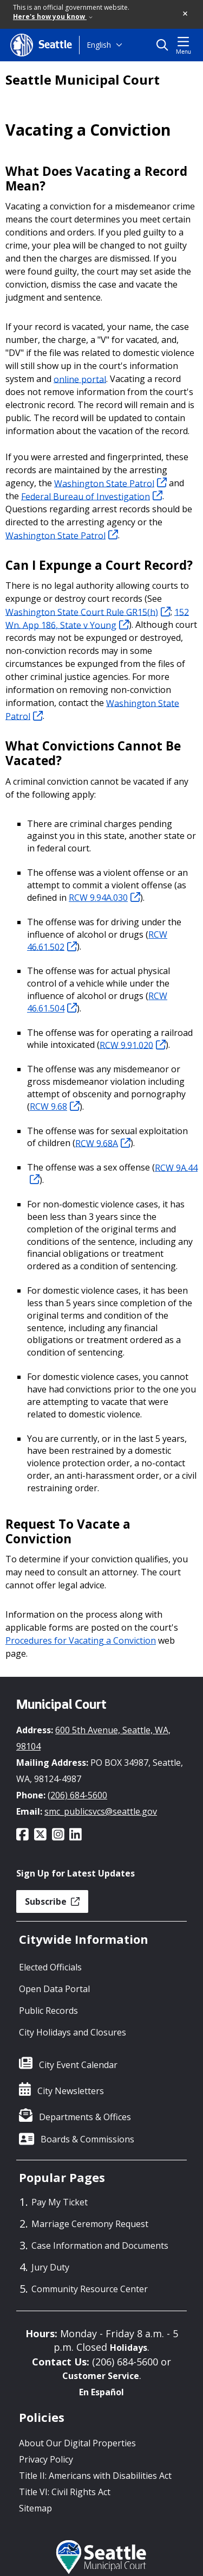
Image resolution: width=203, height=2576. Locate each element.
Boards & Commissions (87, 2139)
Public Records (48, 2011)
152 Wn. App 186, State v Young (97, 618)
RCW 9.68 (55, 1106)
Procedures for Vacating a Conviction (80, 1640)
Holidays (128, 2348)
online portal (80, 379)
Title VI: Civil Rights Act (64, 2492)
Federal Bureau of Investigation (91, 496)
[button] (185, 14)
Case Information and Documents (99, 2245)
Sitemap (35, 2508)
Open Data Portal (54, 1989)
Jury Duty (50, 2267)
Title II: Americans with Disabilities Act (95, 2476)
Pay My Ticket (59, 2202)
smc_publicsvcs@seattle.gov (100, 1811)
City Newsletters (70, 2091)
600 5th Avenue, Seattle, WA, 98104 (93, 1738)
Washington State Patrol (110, 483)
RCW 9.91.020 (133, 1045)
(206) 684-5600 (77, 1795)
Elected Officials (50, 1967)
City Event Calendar (78, 2065)
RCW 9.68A (102, 1143)
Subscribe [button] (52, 1901)
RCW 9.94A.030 (104, 898)
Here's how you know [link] (53, 16)
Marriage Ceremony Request (89, 2224)
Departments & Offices (85, 2117)
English (99, 45)
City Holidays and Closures (72, 2032)
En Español (101, 2392)
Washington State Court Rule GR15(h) (88, 612)
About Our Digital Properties (77, 2443)
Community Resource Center (89, 2289)
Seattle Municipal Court (82, 80)
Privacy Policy (46, 2459)
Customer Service (100, 2376)
